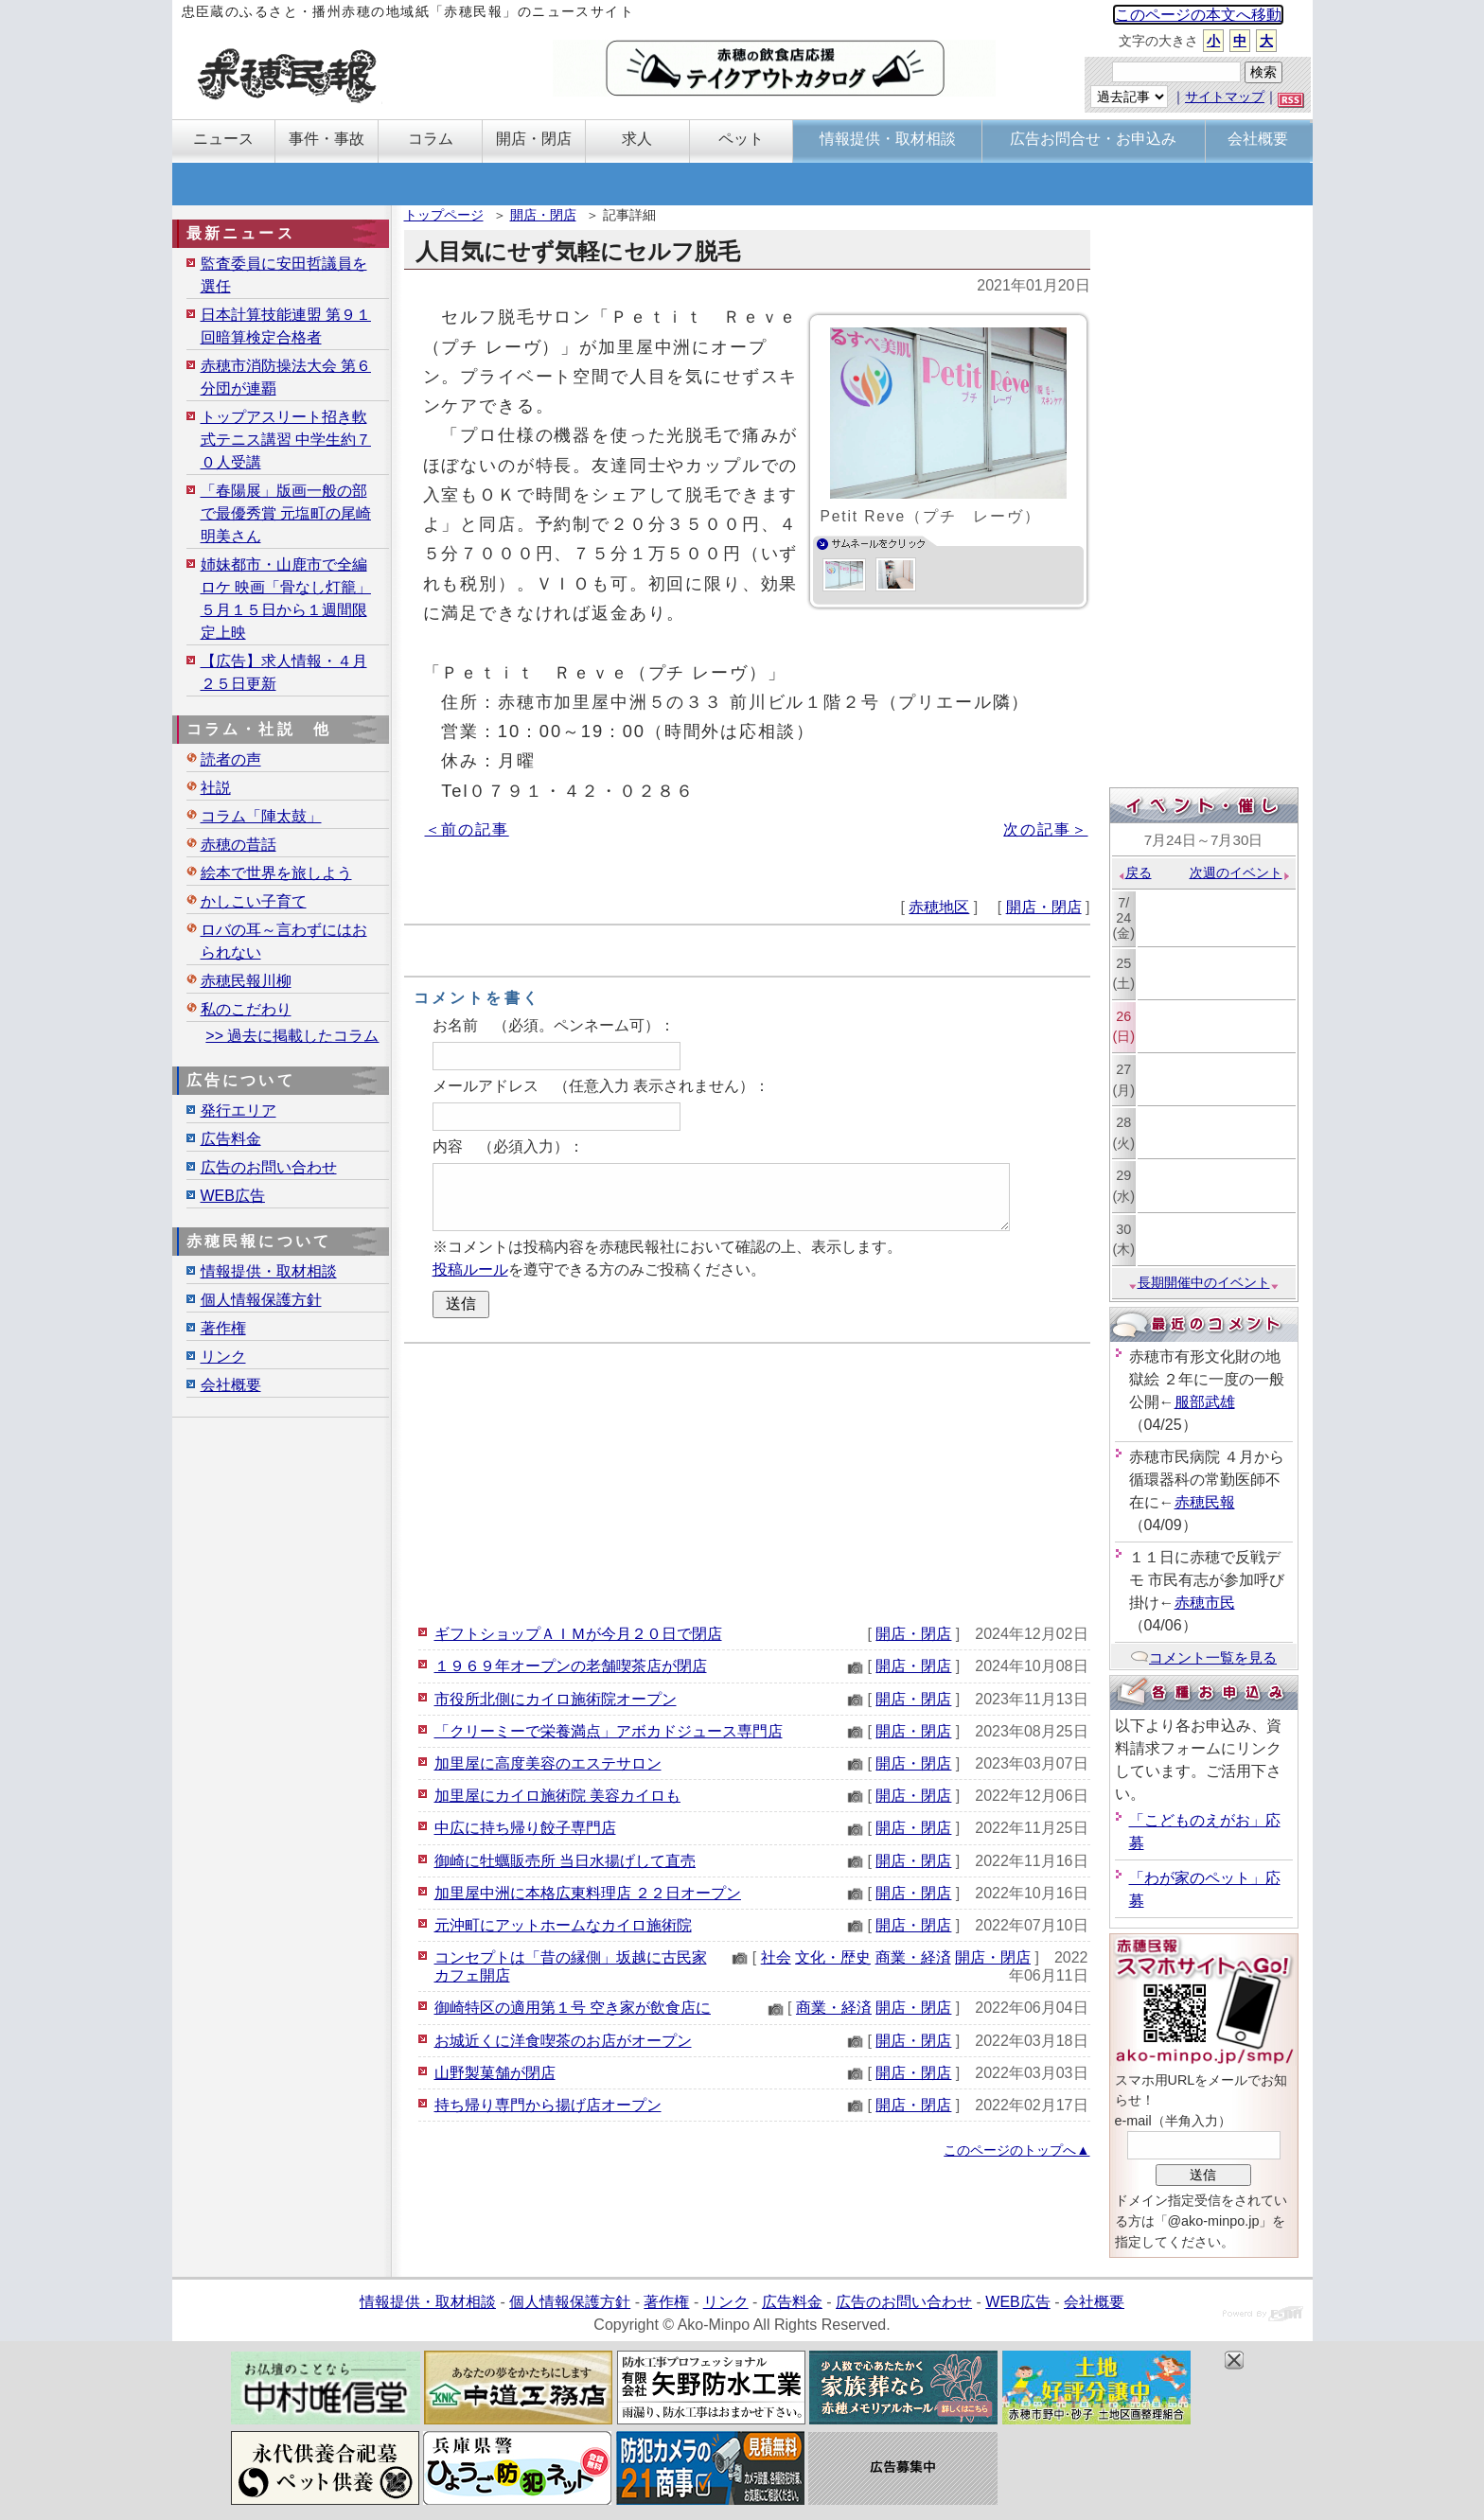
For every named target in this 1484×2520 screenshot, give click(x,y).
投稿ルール (470, 1269)
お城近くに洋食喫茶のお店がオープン (563, 2041)
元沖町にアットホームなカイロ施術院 (563, 1925)
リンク (223, 1356)
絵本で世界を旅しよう (276, 873)
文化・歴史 (833, 1957)
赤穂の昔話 (238, 845)
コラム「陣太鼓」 (261, 816)
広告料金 (231, 1139)
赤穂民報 (1205, 1502)
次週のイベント (1240, 872)
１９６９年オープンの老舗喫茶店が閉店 (570, 1666)
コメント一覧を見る (1203, 1657)
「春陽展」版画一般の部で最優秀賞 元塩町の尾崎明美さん (286, 513)
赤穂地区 (939, 907)
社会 (776, 1957)
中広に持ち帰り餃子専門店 (525, 1828)
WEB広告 (233, 1196)
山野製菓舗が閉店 (495, 2073)
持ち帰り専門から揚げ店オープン (548, 2105)
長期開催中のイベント (1204, 1282)
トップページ (444, 214)
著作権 (223, 1328)
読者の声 (231, 759)
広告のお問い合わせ (269, 1167)
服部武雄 (1205, 1402)
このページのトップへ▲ (1016, 2150)
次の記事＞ (1045, 829)
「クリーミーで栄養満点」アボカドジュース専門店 (608, 1731)
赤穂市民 (1205, 1603)
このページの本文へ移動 (1198, 15)
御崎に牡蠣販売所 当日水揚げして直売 (565, 1861)
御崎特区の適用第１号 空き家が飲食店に (572, 2008)
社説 (216, 788)
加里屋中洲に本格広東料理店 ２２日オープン (587, 1893)
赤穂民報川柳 (246, 981)
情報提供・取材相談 (269, 1271)
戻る (1134, 872)
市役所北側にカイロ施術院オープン (555, 1699)
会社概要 (231, 1385)
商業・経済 (913, 1957)
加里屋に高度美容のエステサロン (548, 1763)
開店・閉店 (543, 214)
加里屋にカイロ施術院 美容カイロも (557, 1796)
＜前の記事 (467, 829)
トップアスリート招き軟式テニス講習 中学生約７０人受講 (286, 439)
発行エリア (238, 1110)
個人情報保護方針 (261, 1300)
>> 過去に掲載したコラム (292, 1036)
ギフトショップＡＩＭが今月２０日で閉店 (578, 1634)
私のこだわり (246, 1009)
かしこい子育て (254, 901)
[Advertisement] (747, 1480)
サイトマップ (1224, 96)
